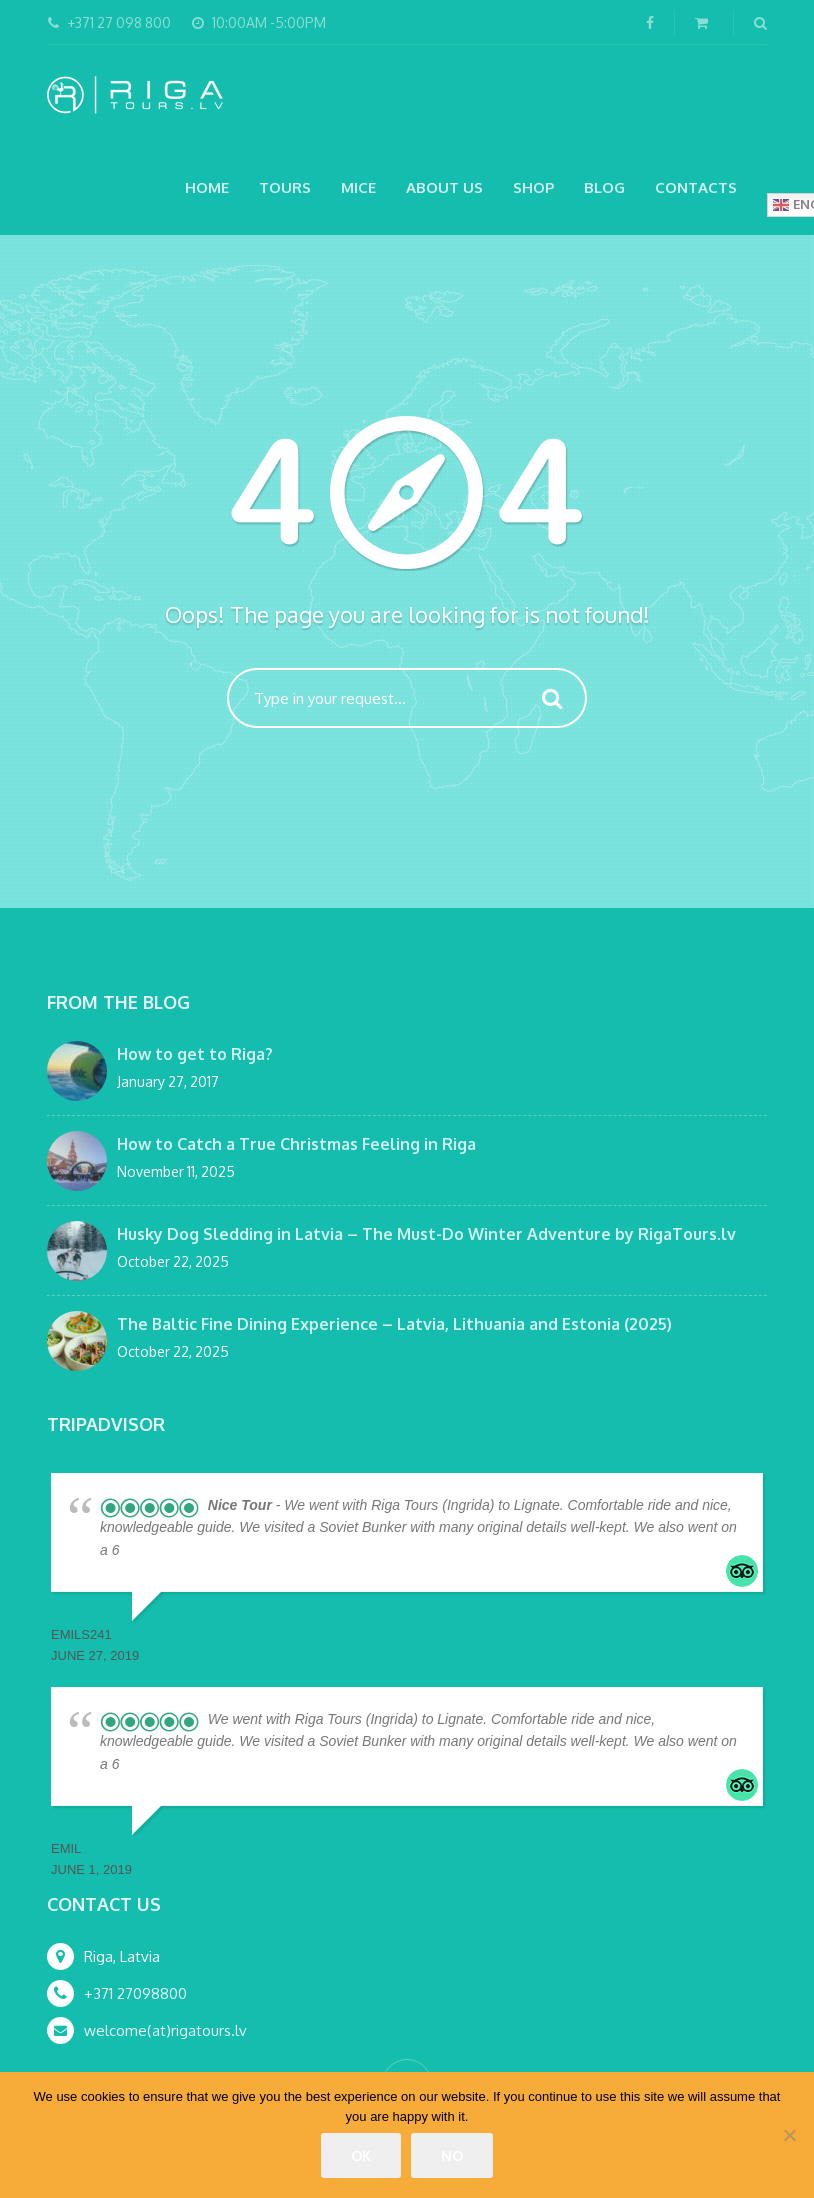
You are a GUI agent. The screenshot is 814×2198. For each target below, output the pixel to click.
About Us (444, 187)
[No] (789, 2135)
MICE (358, 187)
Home (207, 187)
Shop (533, 187)
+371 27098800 (135, 1993)
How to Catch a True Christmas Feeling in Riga (296, 1144)
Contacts (696, 187)
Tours (285, 187)
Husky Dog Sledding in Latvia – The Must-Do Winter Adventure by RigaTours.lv (426, 1234)
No (452, 2155)
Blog (604, 187)
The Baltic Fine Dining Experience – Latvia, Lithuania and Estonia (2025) (394, 1324)
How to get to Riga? (195, 1054)
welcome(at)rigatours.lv (165, 2030)
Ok (361, 2155)
